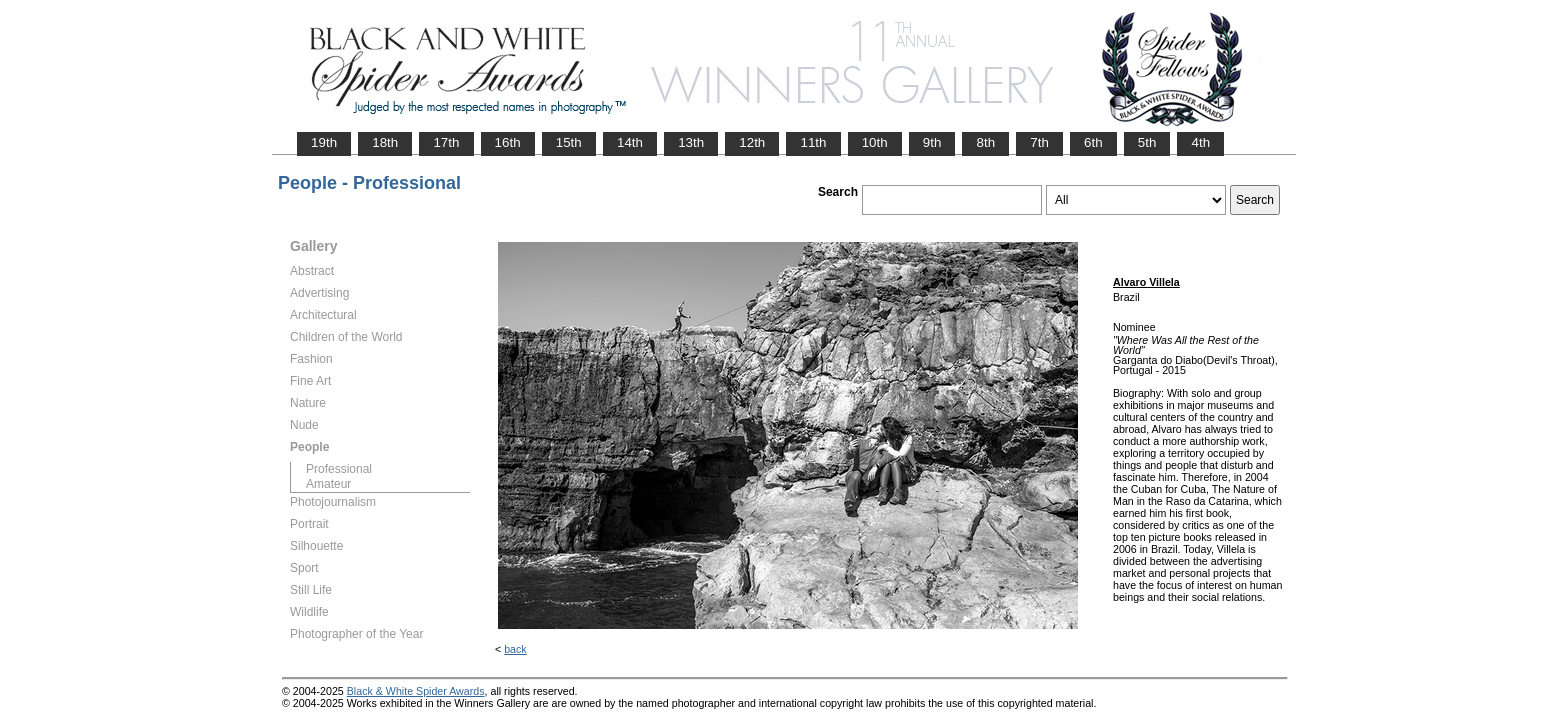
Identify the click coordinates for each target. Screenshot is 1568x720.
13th (691, 142)
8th (985, 142)
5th (1147, 142)
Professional (339, 469)
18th (385, 142)
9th (932, 142)
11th (813, 142)
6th (1093, 142)
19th (324, 142)
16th (508, 142)
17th (446, 142)
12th (752, 142)
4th (1200, 142)
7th (1039, 142)
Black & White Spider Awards (416, 691)
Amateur (328, 484)
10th (875, 142)
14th (630, 142)
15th (569, 142)
